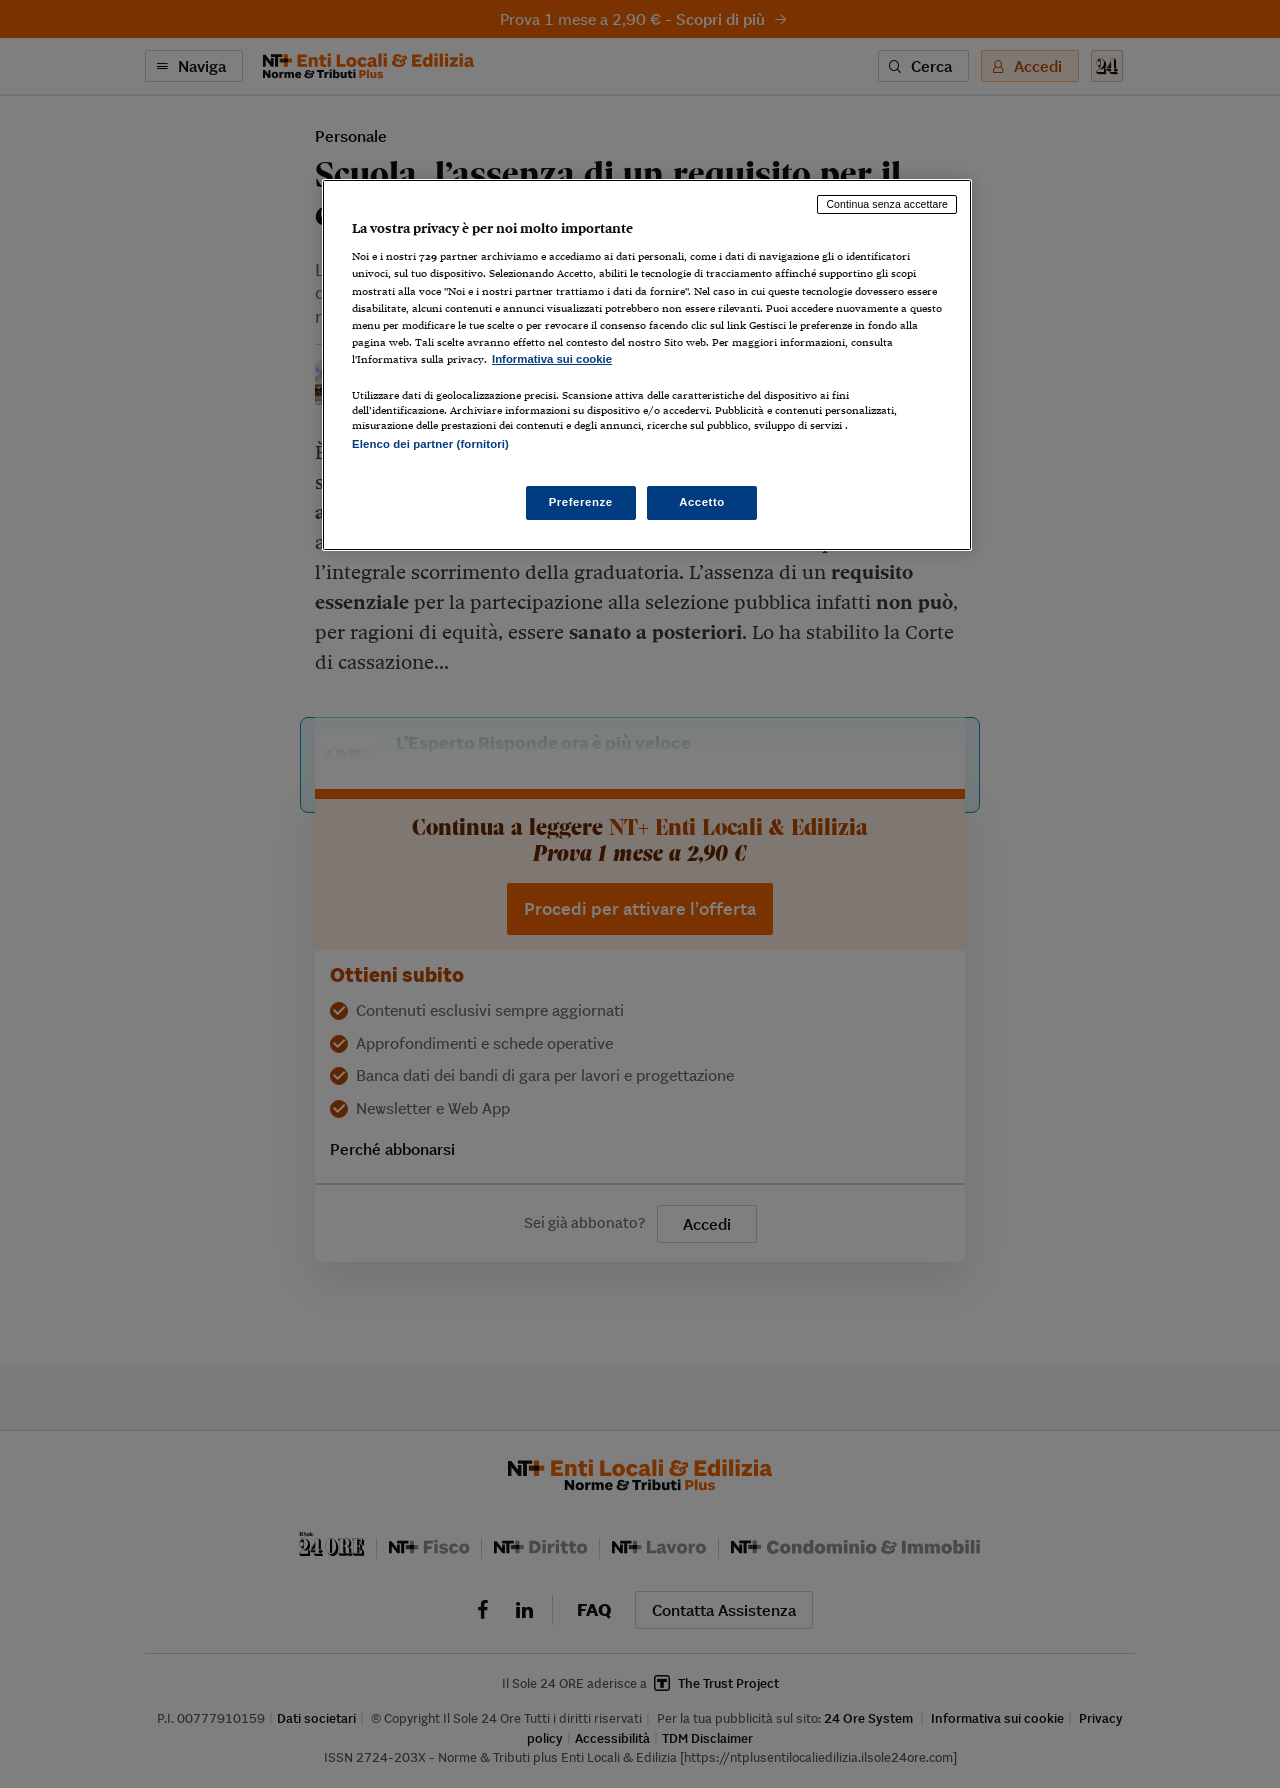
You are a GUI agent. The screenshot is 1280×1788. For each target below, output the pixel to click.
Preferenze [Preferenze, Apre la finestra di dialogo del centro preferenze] (581, 502)
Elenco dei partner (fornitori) (430, 444)
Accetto (702, 502)
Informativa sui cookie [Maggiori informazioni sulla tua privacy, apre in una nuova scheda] (552, 359)
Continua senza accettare (887, 204)
